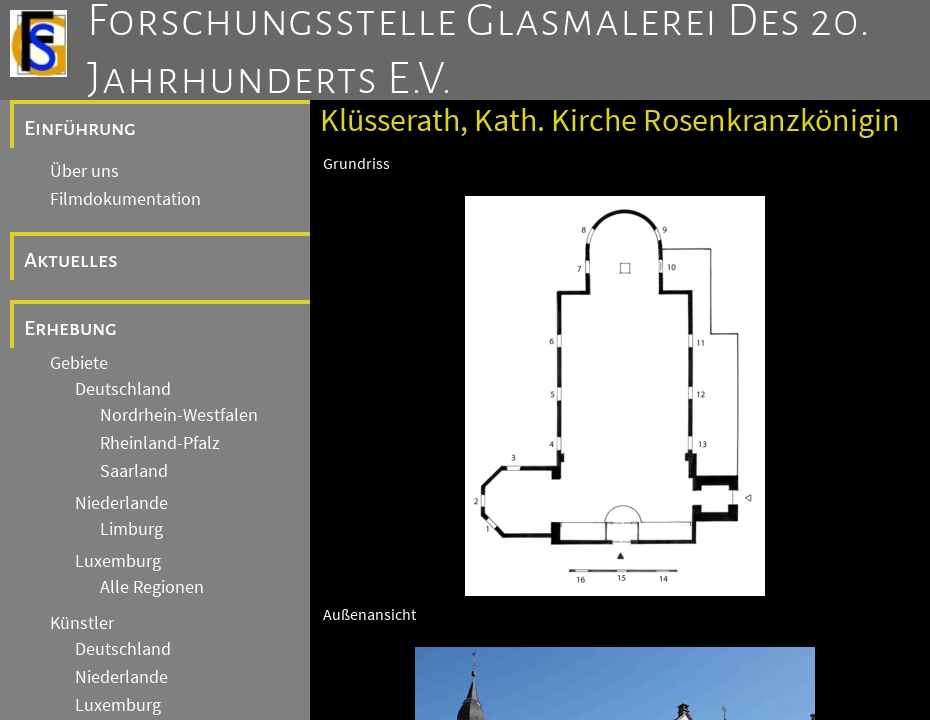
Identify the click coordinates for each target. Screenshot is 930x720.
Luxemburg (118, 561)
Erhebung (70, 328)
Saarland (134, 471)
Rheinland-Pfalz (160, 443)
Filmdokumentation (125, 199)
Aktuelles (71, 260)
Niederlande (121, 503)
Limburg (131, 529)
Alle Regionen (152, 587)
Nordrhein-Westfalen (179, 415)
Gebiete (79, 363)
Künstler (82, 623)
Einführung (80, 128)
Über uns (84, 171)
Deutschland (123, 389)
